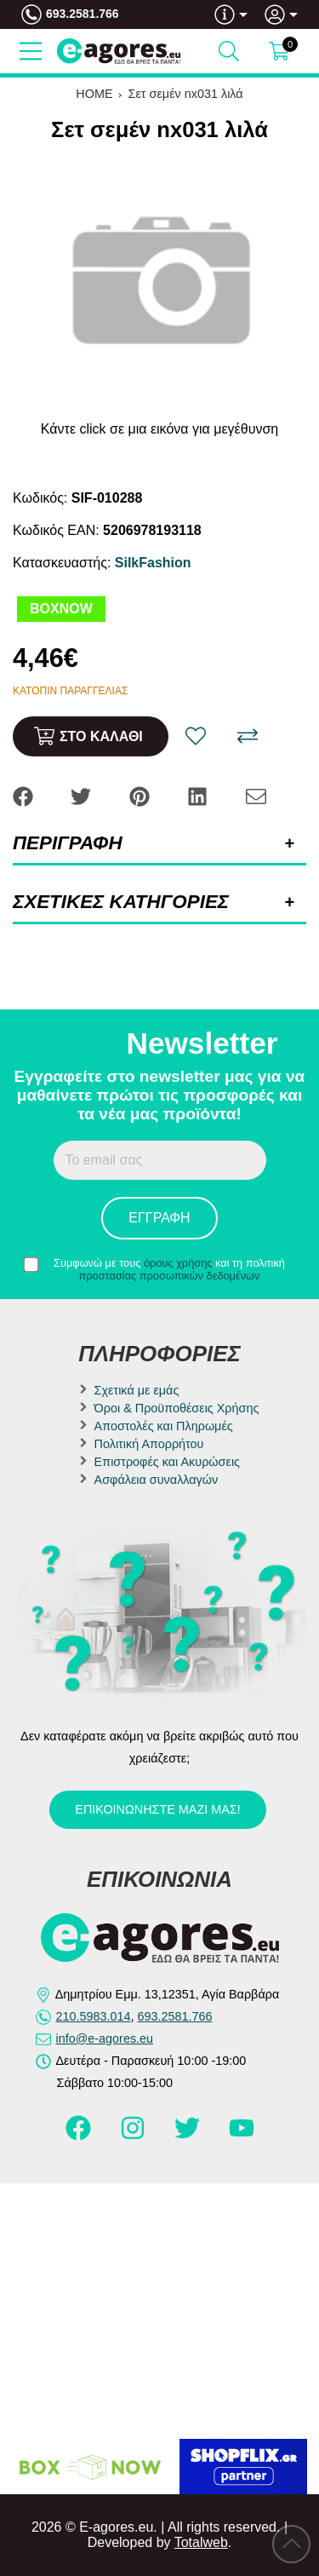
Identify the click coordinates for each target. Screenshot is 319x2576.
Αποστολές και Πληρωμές (163, 1426)
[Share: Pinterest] (141, 795)
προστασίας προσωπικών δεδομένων (169, 1275)
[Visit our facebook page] (80, 2135)
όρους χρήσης (178, 1262)
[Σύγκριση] (247, 736)
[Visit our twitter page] (188, 2135)
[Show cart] (279, 51)
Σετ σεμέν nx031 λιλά (185, 94)
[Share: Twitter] (82, 795)
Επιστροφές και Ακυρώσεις (167, 1462)
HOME (94, 94)
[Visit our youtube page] (241, 2135)
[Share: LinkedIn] (199, 795)
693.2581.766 (82, 13)
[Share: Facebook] (25, 795)
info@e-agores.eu (105, 2038)
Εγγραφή (159, 1217)
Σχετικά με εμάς (136, 1390)
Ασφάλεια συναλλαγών (156, 1479)
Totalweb (201, 2542)
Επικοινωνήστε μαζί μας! (157, 1809)
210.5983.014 (93, 2016)
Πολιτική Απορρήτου (149, 1444)
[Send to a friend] (256, 795)
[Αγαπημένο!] (195, 736)
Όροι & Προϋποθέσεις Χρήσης (176, 1408)
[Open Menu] (30, 51)
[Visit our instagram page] (134, 2135)
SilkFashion (153, 562)
